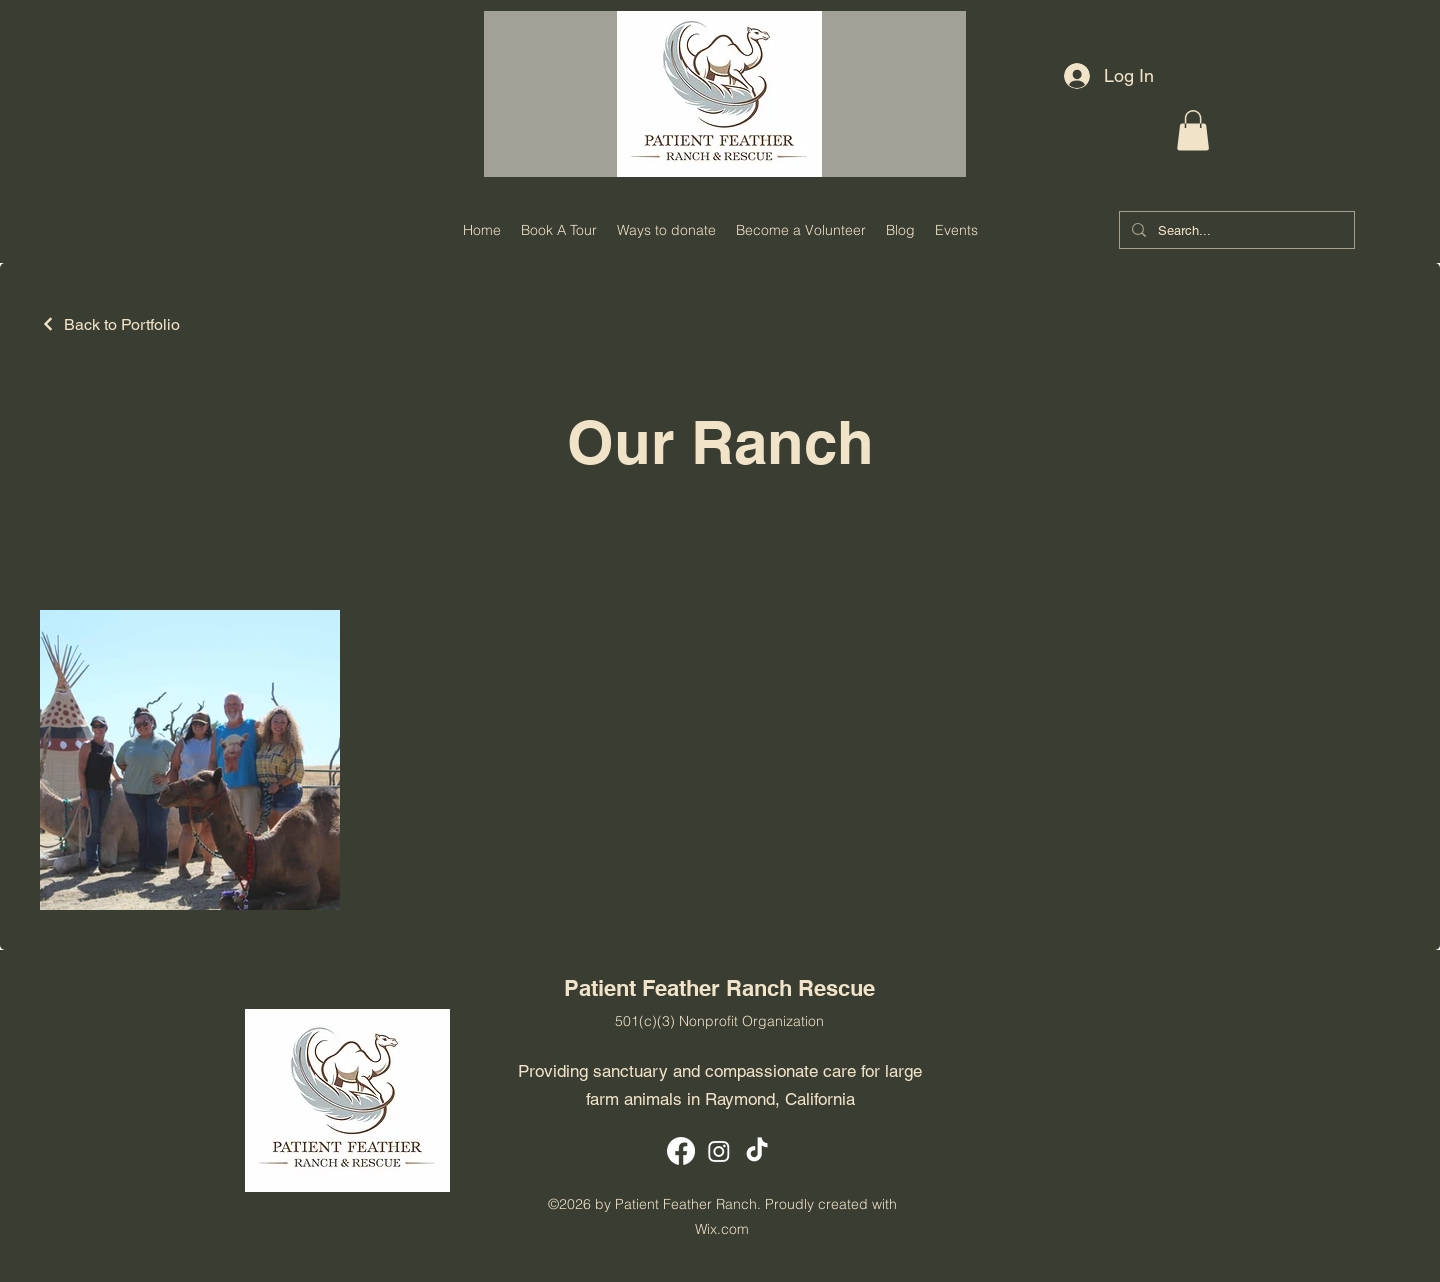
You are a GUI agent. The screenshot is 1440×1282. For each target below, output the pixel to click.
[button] (1193, 130)
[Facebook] (681, 1151)
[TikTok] (757, 1151)
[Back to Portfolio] (110, 324)
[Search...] (1235, 231)
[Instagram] (719, 1151)
